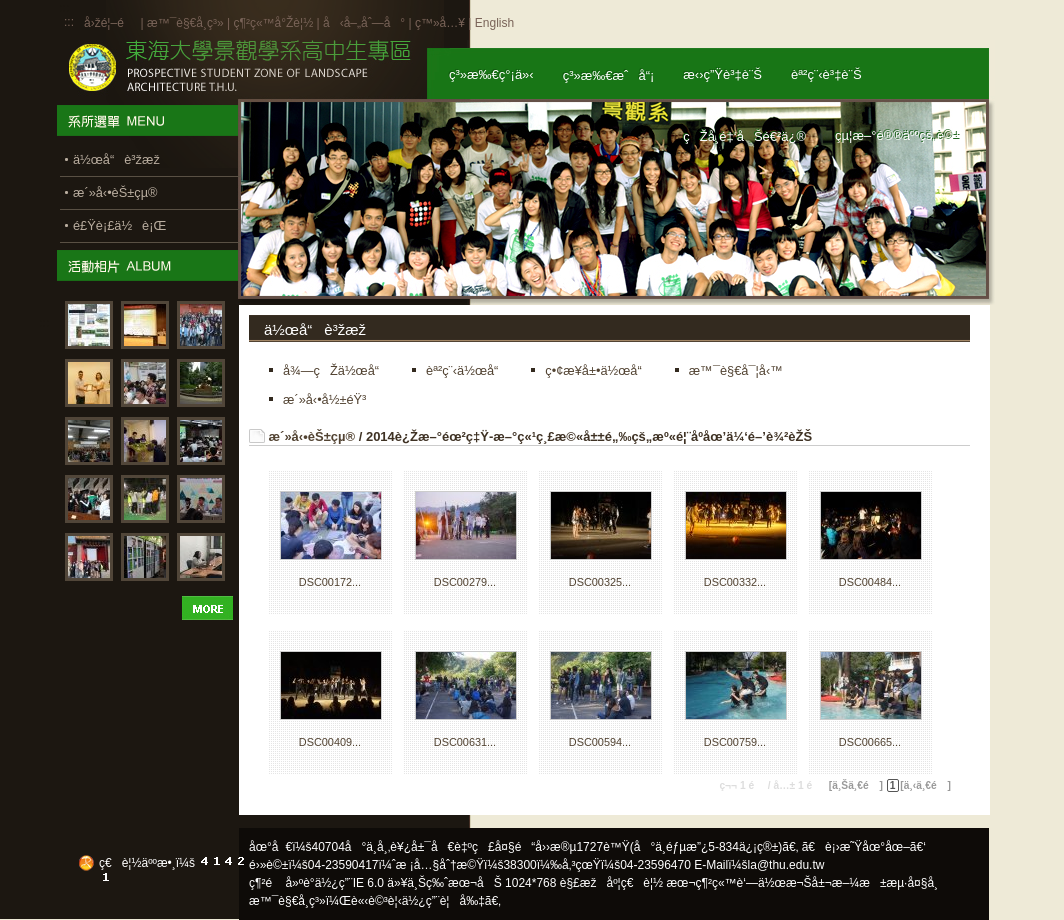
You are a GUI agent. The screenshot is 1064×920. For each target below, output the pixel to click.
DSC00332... (735, 582)
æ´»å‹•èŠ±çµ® (312, 436)
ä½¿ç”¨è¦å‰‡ (443, 901)
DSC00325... (600, 582)
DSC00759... (735, 742)
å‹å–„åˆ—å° (364, 23)
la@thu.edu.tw (786, 865)
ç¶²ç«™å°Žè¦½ (273, 23)
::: (69, 22)
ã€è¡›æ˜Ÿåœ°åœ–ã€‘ (864, 847)
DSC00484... (870, 582)
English (494, 23)
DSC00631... (465, 742)
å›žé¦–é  (110, 23)
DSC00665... (870, 742)
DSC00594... (600, 742)
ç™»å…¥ (440, 23)
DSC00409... (330, 742)
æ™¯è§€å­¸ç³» (187, 23)
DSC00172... (330, 582)
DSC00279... (465, 582)
